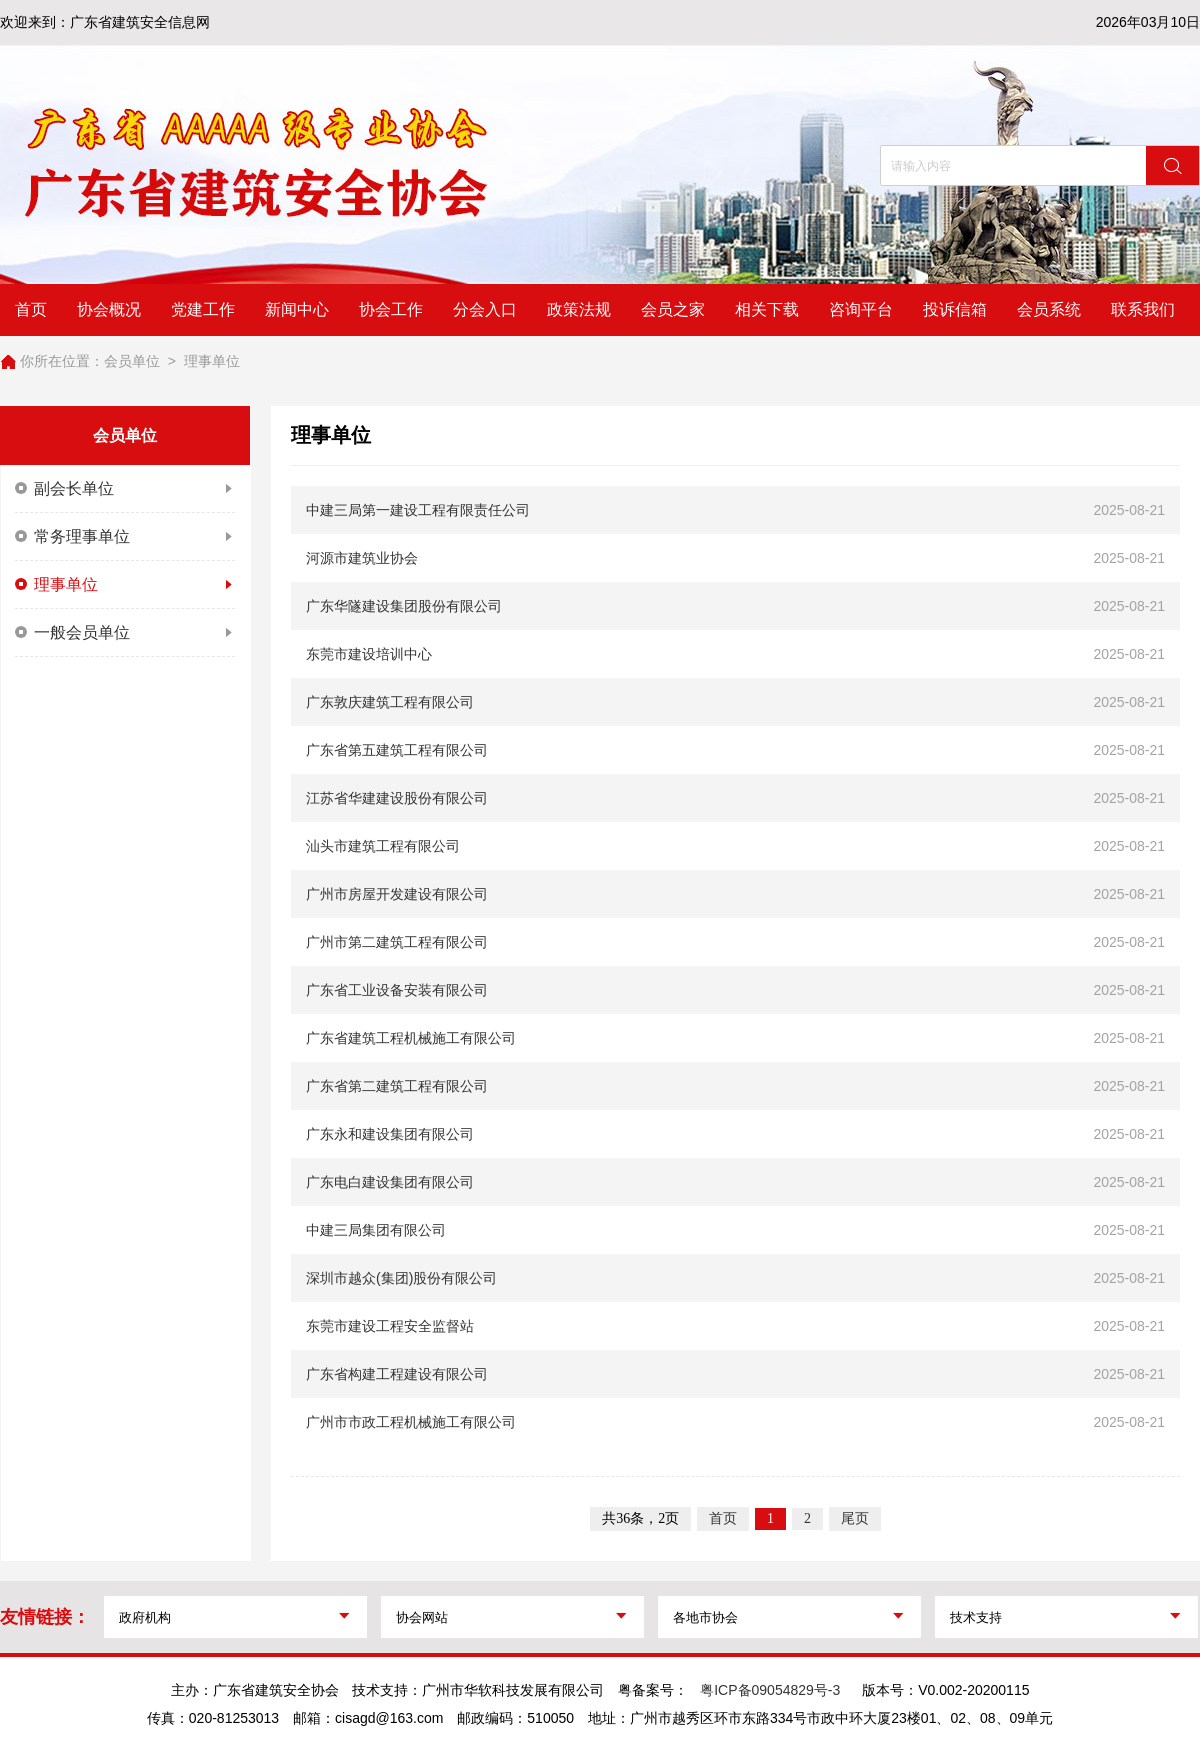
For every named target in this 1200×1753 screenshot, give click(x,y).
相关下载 (767, 309)
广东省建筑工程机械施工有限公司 (411, 1038)
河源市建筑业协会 (362, 558)
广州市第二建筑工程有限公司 (397, 942)
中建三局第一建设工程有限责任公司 (418, 510)
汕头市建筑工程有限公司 (383, 846)
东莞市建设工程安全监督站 (390, 1326)
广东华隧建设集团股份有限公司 (404, 606)
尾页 (855, 1518)
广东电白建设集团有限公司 (390, 1182)
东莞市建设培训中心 (369, 654)
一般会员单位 (125, 633)
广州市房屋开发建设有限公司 (397, 894)
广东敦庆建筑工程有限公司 (390, 702)
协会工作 (391, 309)
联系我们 (1143, 309)
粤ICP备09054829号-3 (770, 1690)
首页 (31, 309)
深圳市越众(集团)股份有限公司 (401, 1278)
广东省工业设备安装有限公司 (397, 990)
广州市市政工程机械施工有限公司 (411, 1422)
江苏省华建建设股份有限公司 (397, 798)
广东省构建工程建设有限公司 (397, 1374)
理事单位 (212, 361)
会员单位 (132, 361)
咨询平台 (861, 309)
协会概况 (109, 309)
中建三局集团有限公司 (376, 1230)
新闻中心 (297, 309)
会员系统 (1049, 309)
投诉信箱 (955, 309)
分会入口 (485, 309)
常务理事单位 (125, 537)
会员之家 (673, 309)
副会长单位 (125, 489)
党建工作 (203, 309)
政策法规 (579, 309)
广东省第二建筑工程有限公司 (397, 1086)
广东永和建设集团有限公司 (390, 1134)
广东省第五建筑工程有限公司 (397, 750)
